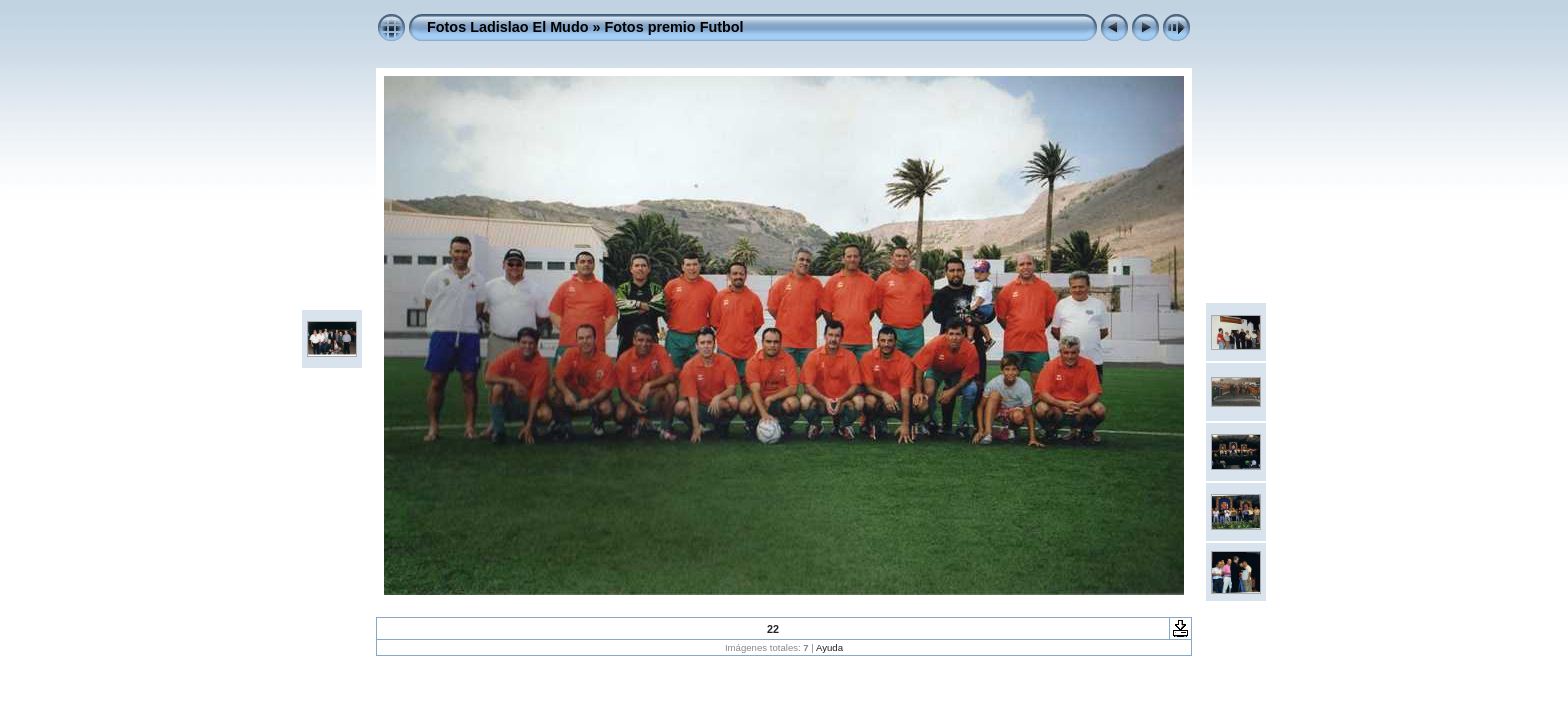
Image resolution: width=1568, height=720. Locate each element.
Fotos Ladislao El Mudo (508, 27)
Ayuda (829, 647)
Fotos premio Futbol (674, 27)
